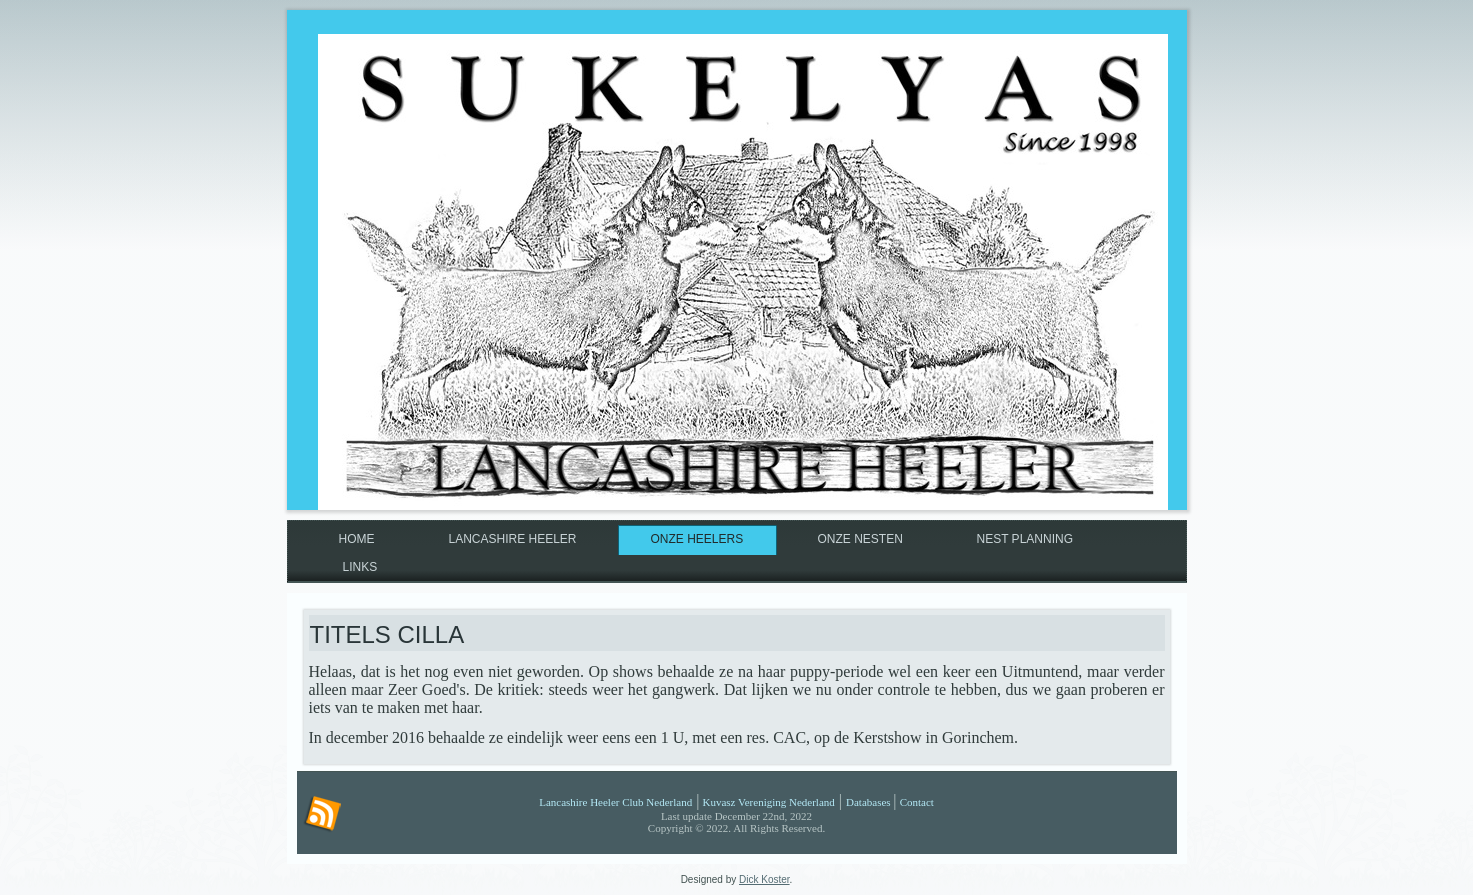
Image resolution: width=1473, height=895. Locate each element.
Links (360, 567)
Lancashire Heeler (513, 539)
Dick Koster (764, 879)
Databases (868, 802)
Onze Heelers (697, 539)
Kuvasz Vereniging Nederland (768, 802)
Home (357, 539)
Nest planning (1025, 539)
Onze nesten (860, 539)
